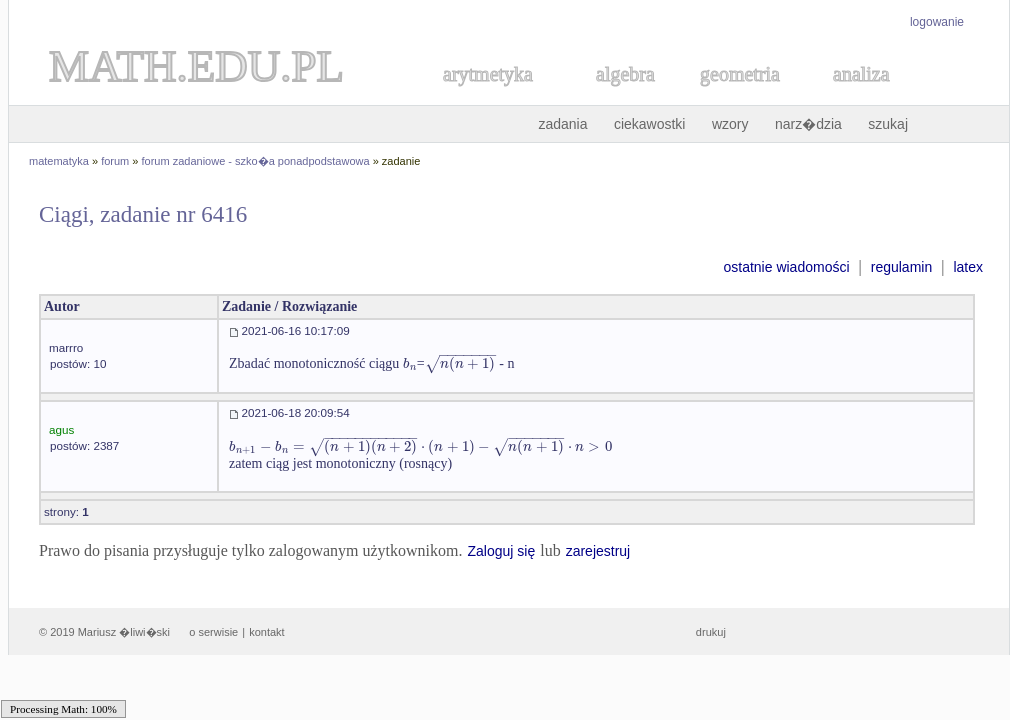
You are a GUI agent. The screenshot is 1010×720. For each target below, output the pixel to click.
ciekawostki (650, 124)
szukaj (888, 124)
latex (968, 267)
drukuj (711, 632)
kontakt (266, 632)
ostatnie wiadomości (786, 267)
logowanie (937, 22)
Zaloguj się (501, 551)
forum (115, 161)
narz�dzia (808, 124)
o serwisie (213, 632)
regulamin (901, 267)
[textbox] (410, 363)
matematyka (59, 161)
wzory (730, 124)
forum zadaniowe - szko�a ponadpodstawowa (256, 161)
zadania (562, 124)
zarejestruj (598, 551)
